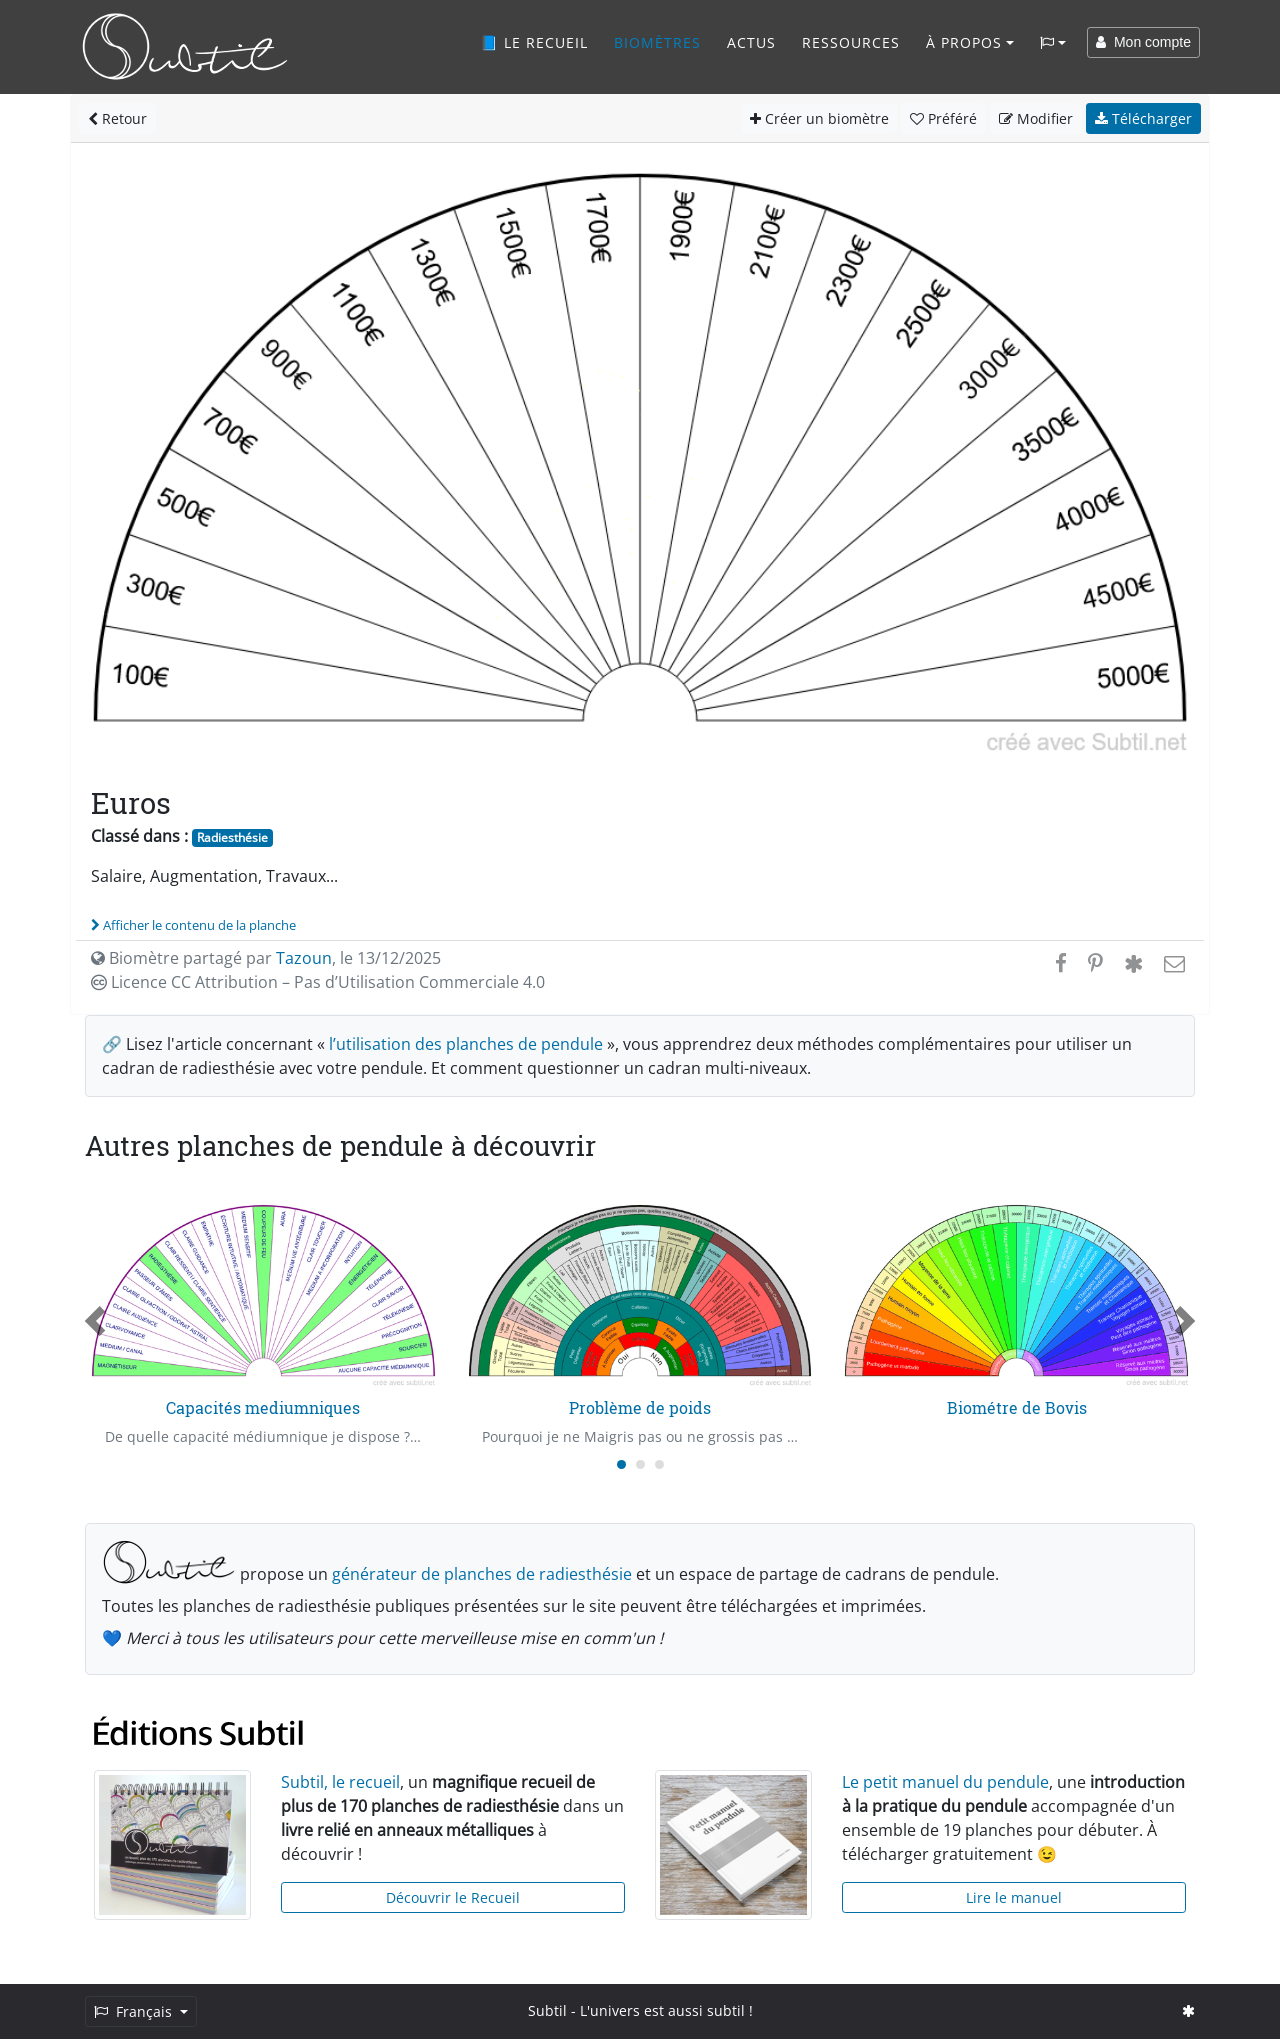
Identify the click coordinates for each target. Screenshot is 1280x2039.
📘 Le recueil (534, 42)
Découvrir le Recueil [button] (453, 1897)
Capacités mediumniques (263, 1407)
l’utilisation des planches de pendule (466, 1044)
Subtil (547, 2010)
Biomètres (657, 42)
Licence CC (318, 982)
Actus (751, 42)
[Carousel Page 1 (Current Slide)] (621, 1464)
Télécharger (1143, 118)
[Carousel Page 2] (640, 1464)
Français (135, 2011)
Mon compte (1143, 42)
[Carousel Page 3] (659, 1464)
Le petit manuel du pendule (945, 1782)
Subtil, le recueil (340, 1782)
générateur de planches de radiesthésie (482, 1574)
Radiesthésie (232, 837)
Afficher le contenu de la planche (193, 925)
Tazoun (304, 958)
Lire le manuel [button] (1014, 1897)
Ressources (851, 42)
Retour (117, 118)
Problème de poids (640, 1407)
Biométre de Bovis (1017, 1407)
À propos (964, 42)
